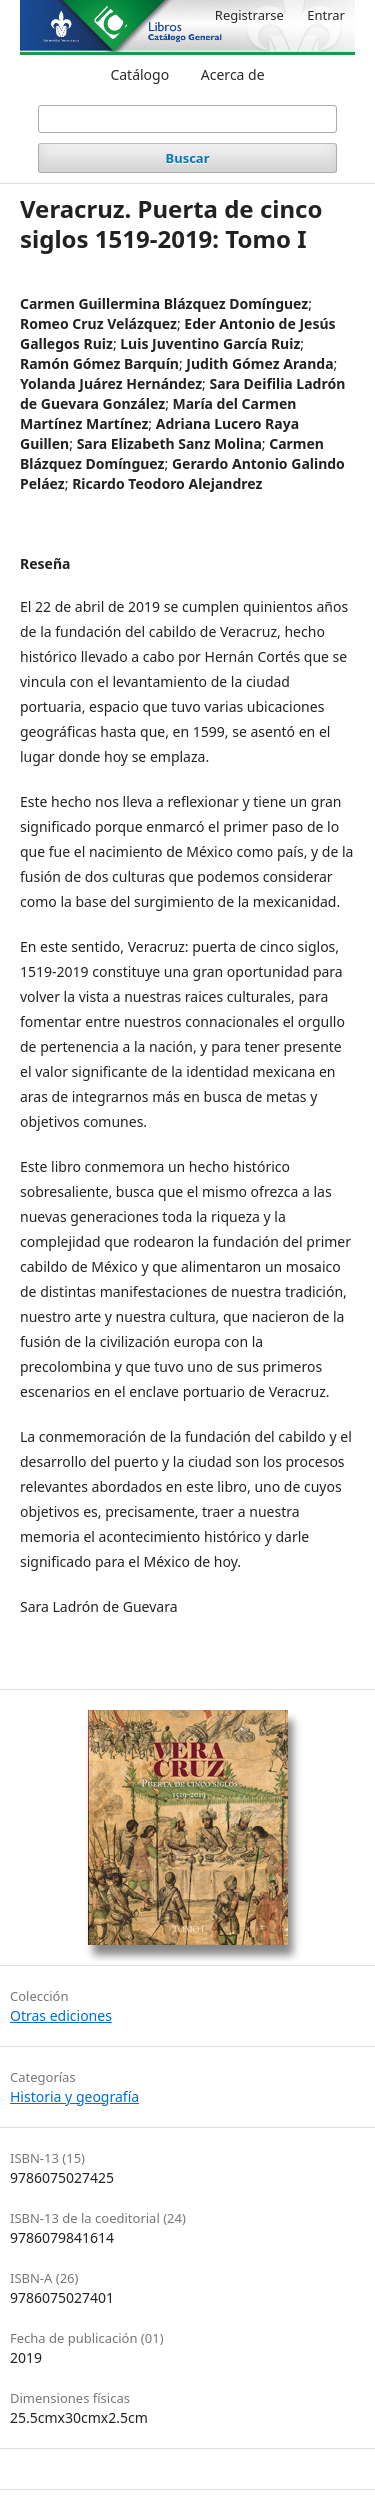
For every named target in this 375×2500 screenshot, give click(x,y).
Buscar (188, 158)
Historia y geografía (74, 2096)
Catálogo (139, 74)
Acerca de (233, 74)
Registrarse (249, 15)
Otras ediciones (61, 2015)
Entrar (326, 15)
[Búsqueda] (188, 119)
